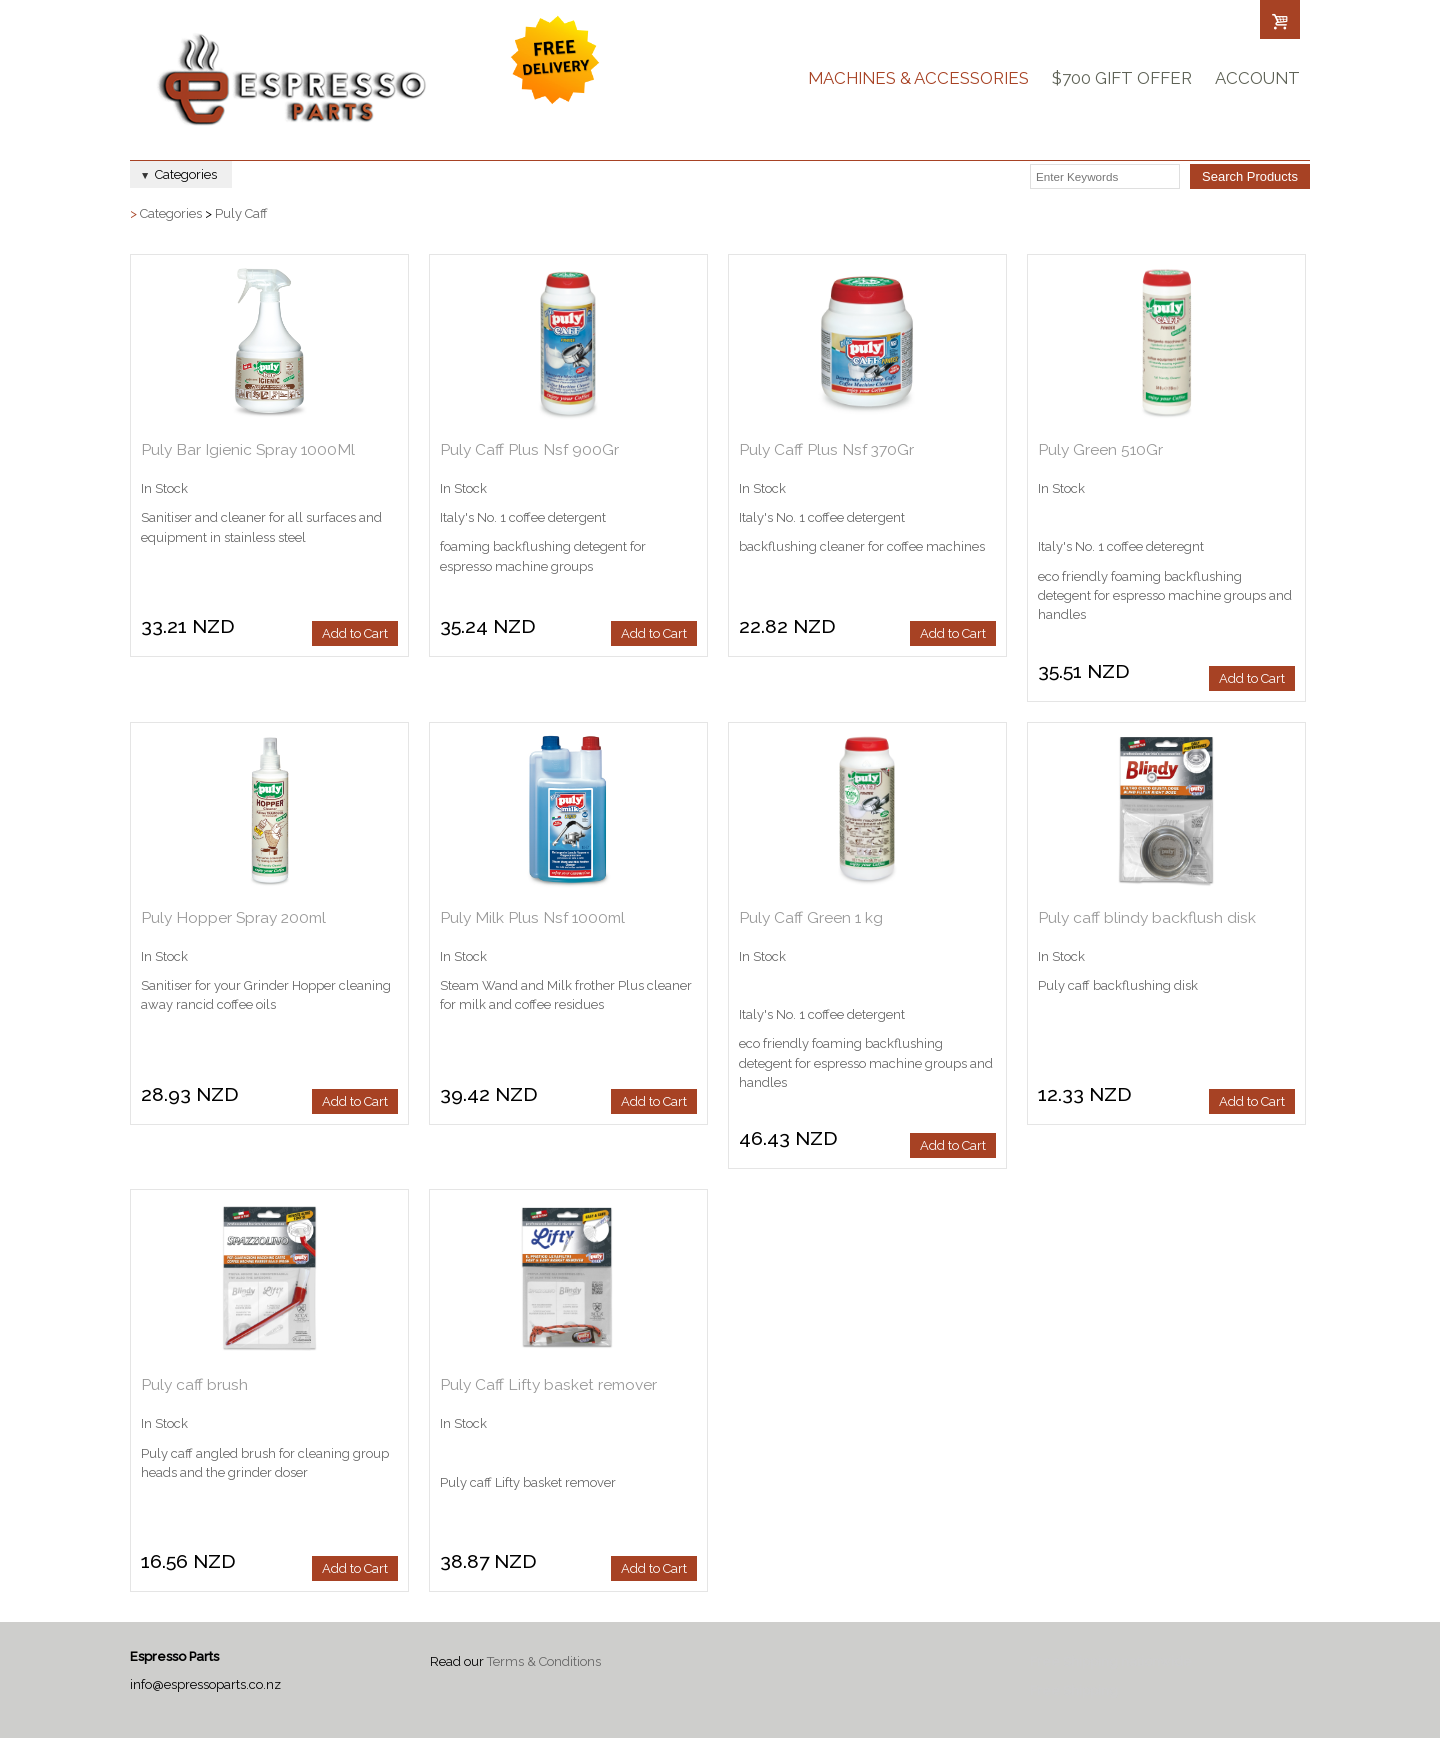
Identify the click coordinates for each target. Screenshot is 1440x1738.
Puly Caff (241, 213)
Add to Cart (355, 633)
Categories (171, 213)
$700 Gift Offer (1122, 78)
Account (1257, 78)
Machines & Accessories (918, 78)
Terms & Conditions (544, 1661)
